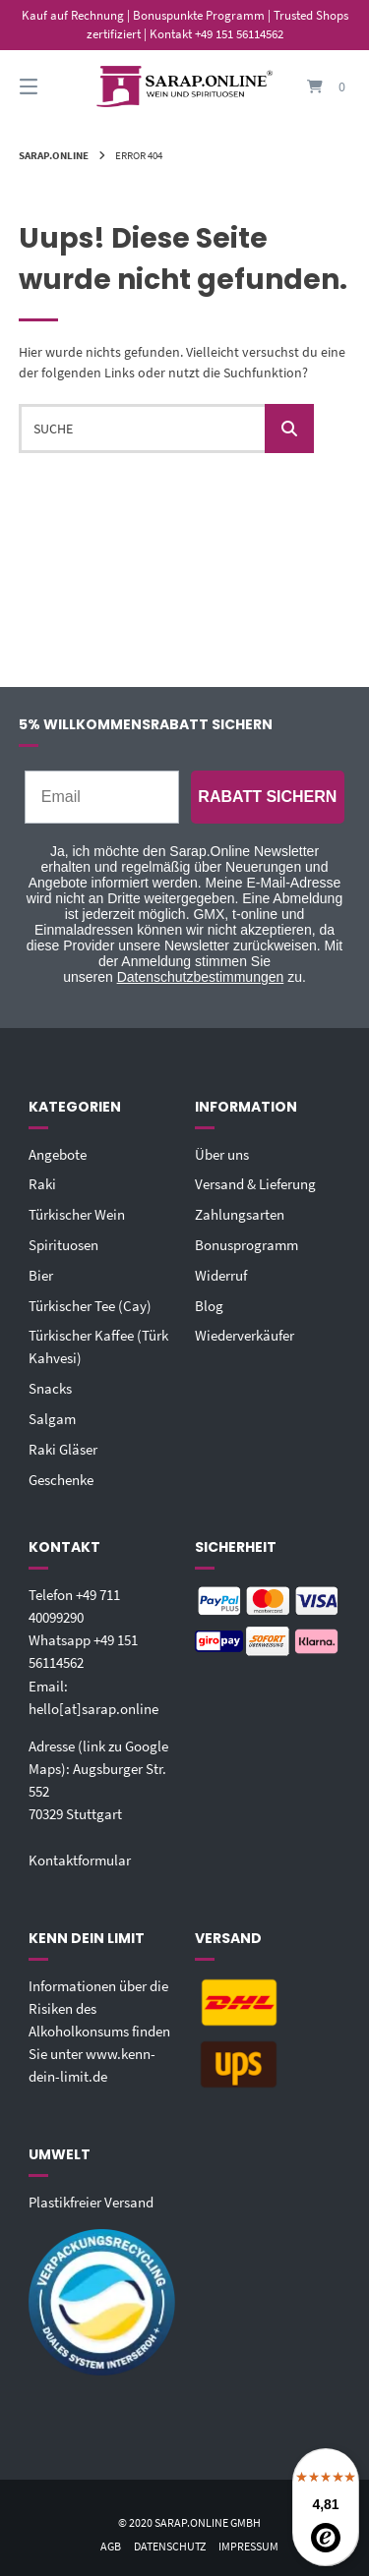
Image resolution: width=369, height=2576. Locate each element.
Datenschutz (170, 2546)
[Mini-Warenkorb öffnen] (317, 87)
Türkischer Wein (77, 1214)
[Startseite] (185, 87)
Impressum (248, 2546)
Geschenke (61, 1479)
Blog (209, 1305)
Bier (41, 1275)
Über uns (222, 1154)
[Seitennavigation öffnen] (52, 87)
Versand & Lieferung (255, 1183)
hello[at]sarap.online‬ (93, 1708)
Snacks (50, 1388)
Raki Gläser (63, 1449)
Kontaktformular (80, 1860)
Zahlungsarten (239, 1214)
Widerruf (221, 1275)
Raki (42, 1183)
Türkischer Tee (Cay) (90, 1305)
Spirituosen (63, 1244)
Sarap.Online (54, 155)
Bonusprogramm (246, 1244)
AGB (110, 2546)
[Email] (102, 797)
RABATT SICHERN (267, 796)
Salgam (52, 1418)
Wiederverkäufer (244, 1335)
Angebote (58, 1154)
